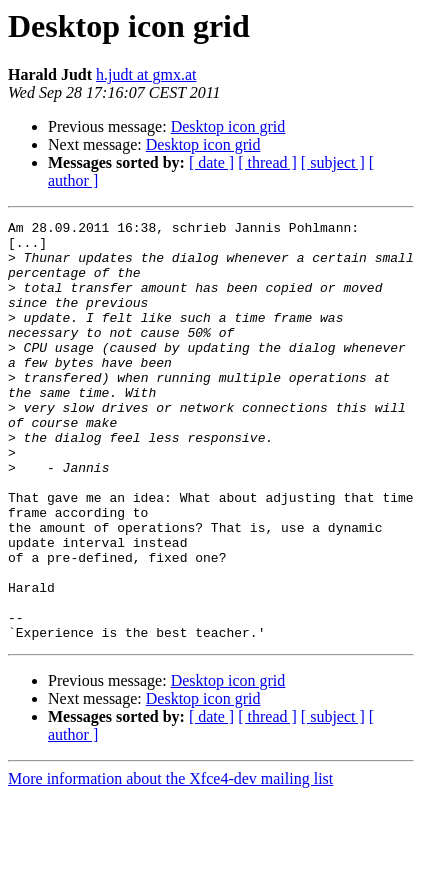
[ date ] (211, 162)
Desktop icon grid (228, 126)
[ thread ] (267, 162)
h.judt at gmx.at (146, 74)
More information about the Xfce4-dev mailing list (170, 862)
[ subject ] (333, 162)
